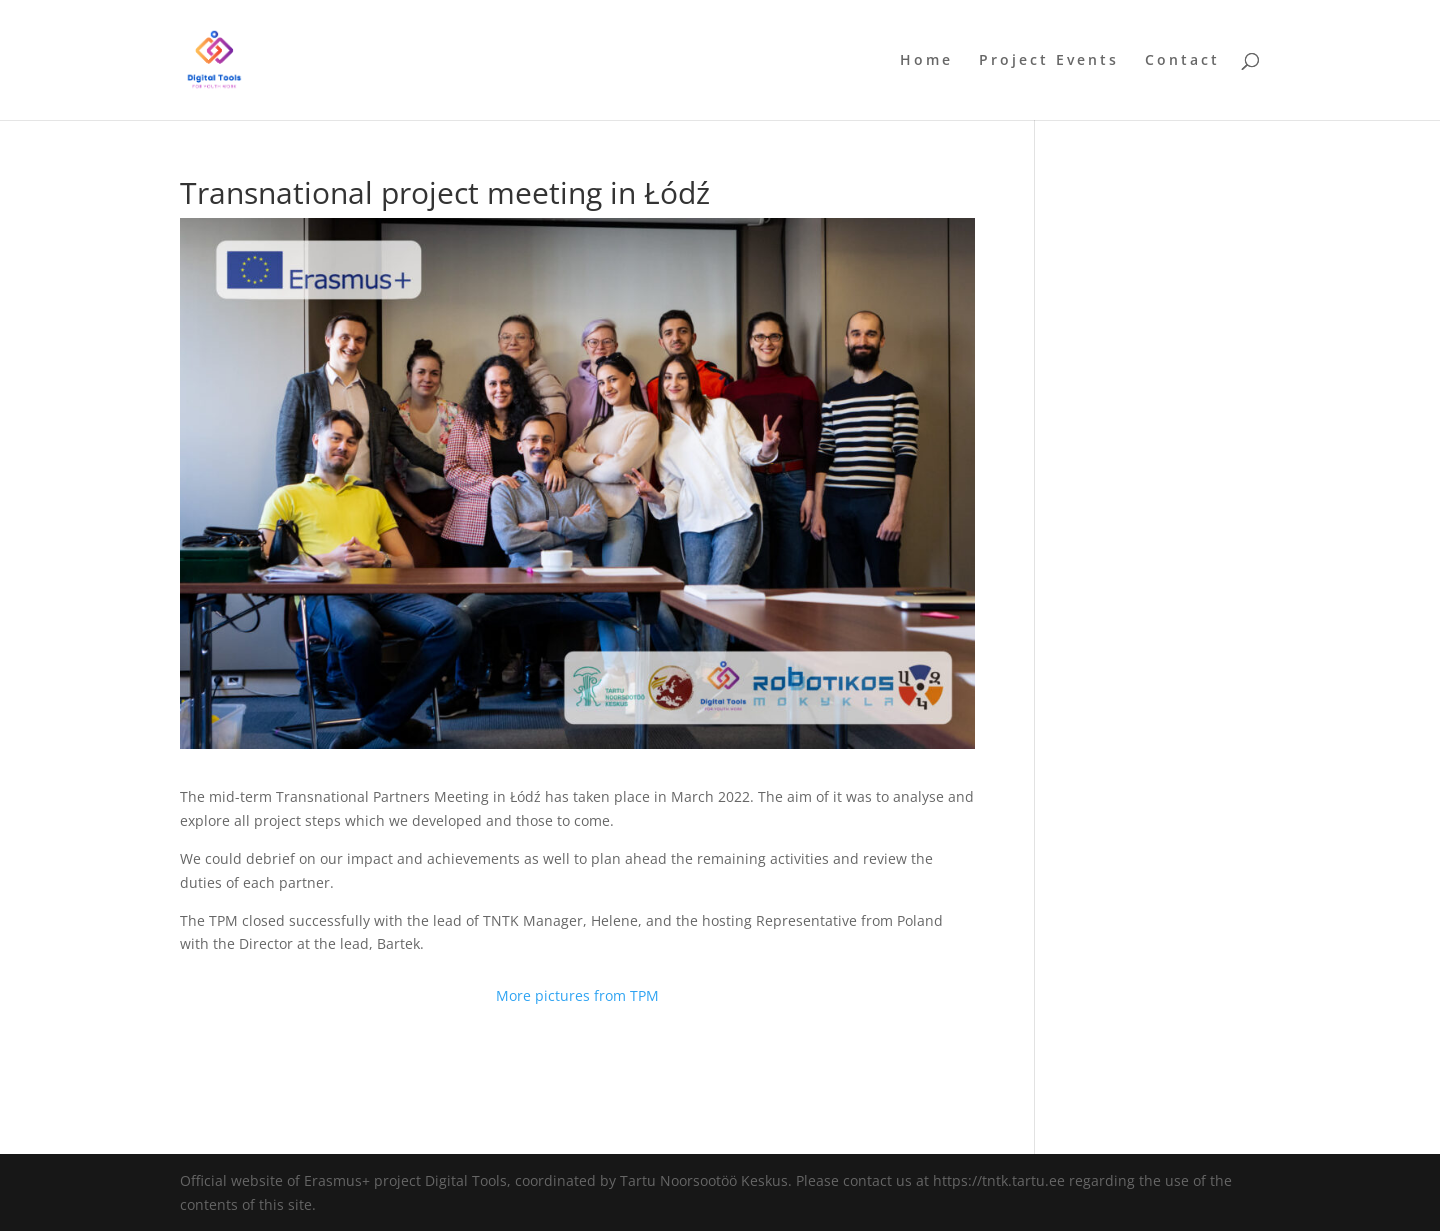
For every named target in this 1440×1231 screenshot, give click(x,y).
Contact (1182, 61)
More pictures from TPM (577, 995)
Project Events (1049, 61)
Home (926, 61)
